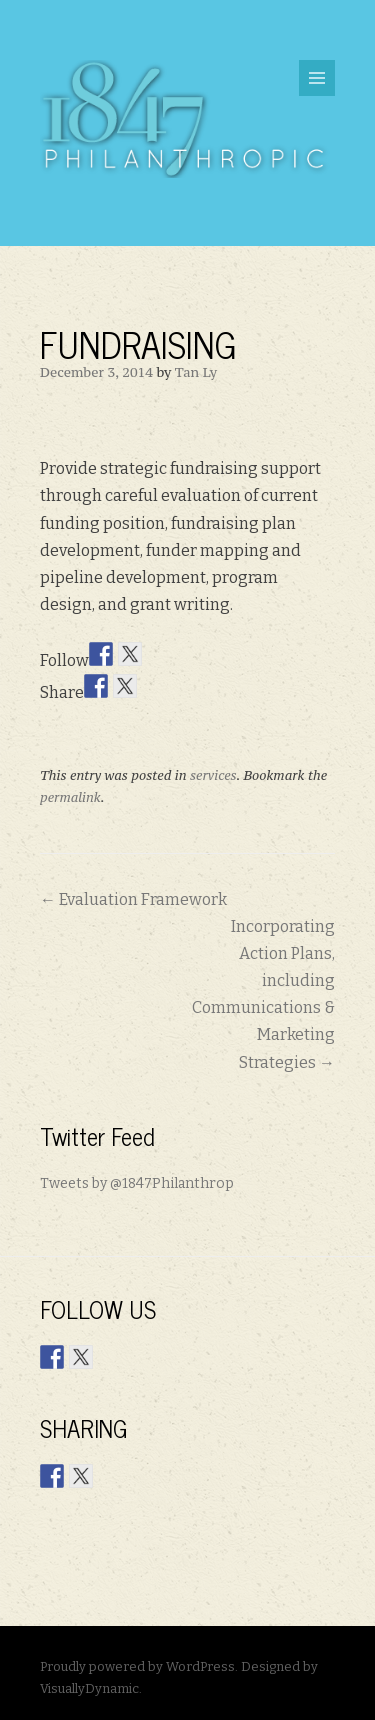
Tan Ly (196, 372)
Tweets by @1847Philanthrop (137, 1183)
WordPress (200, 1666)
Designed (270, 1666)
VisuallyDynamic (89, 1688)
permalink (70, 797)
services (213, 775)
